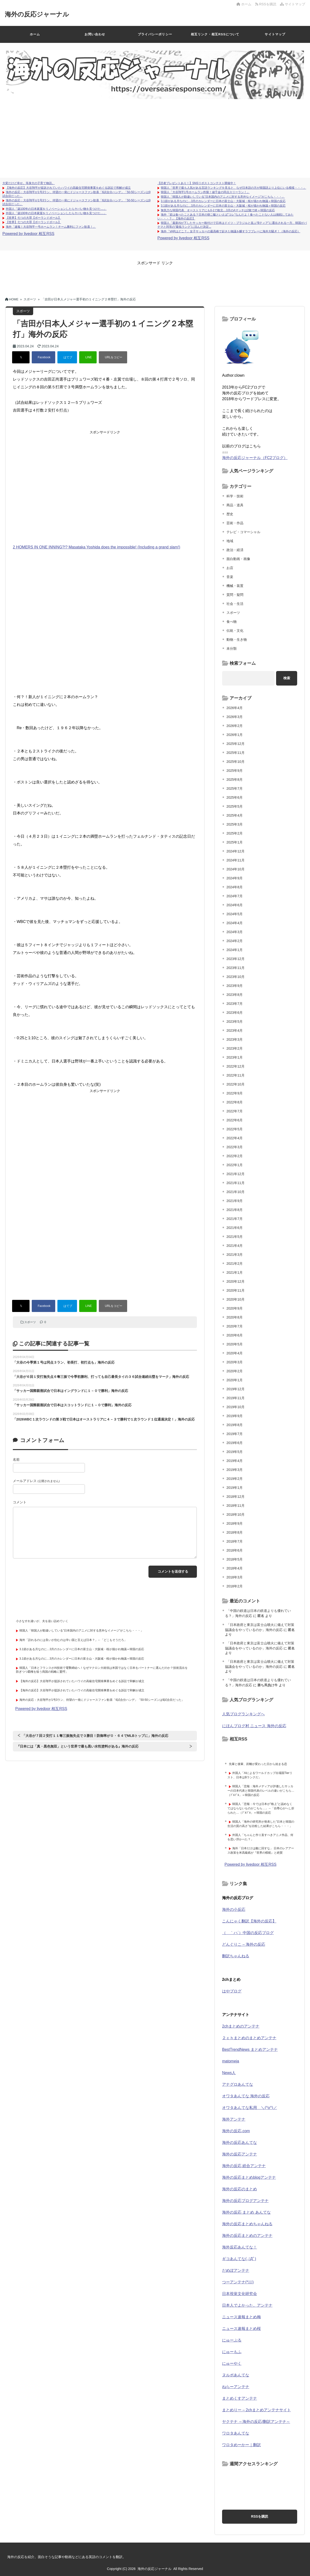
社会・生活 (234, 604)
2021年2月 (234, 1263)
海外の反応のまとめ (239, 2189)
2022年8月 (234, 1102)
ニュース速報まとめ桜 (241, 2328)
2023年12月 (235, 959)
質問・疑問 (234, 595)
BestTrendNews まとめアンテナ (250, 2049)
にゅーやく (231, 2363)
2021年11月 (235, 1183)
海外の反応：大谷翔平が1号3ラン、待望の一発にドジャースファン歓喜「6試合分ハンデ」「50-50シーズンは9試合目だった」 (101, 1700)
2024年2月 (234, 941)
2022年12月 (235, 1066)
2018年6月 (234, 1550)
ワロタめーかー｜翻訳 (241, 2445)
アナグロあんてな (237, 2084)
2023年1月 (234, 1057)
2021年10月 (235, 1192)
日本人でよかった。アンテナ (247, 2305)
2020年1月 (234, 1380)
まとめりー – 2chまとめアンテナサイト (256, 2410)
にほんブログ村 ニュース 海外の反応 (254, 1726)
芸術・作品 (234, 523)
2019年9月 (234, 1416)
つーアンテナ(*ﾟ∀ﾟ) (238, 2282)
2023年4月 (234, 1030)
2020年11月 (235, 1290)
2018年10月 (235, 1514)
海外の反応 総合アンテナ (244, 2166)
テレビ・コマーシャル (243, 532)
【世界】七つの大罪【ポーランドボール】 (33, 217)
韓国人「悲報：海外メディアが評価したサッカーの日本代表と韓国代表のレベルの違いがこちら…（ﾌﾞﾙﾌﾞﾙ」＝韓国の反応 (260, 1791)
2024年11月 (235, 860)
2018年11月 (235, 1505)
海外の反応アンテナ (239, 2154)
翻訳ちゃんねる (235, 1956)
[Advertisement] (155, 136)
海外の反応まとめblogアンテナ (249, 2177)
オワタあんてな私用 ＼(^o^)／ (249, 2108)
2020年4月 (234, 1353)
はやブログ (231, 1991)
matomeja (230, 2061)
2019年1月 (234, 1488)
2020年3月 (234, 1362)
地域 (229, 541)
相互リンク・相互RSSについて (215, 34)
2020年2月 (234, 1371)
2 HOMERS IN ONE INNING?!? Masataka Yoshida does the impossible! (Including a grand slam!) (96, 547)
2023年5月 (234, 1021)
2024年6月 (234, 905)
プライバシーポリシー (155, 34)
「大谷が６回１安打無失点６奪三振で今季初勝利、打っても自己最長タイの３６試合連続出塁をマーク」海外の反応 (101, 1377)
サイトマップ (292, 4)
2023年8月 (234, 995)
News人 (229, 2073)
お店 (229, 568)
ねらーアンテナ (235, 2387)
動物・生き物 (236, 639)
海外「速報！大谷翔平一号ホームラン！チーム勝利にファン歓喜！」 (51, 226)
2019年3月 (234, 1470)
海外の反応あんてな (239, 2142)
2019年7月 (234, 1434)
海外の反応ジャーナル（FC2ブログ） (254, 458)
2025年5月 (234, 806)
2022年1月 (234, 1165)
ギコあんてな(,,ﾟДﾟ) (239, 2259)
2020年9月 (234, 1308)
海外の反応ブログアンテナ (245, 2201)
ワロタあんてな (235, 2433)
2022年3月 (234, 1147)
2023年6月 (234, 1013)
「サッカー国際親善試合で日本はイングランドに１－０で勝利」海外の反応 (70, 1391)
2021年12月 (235, 1174)
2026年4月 (234, 708)
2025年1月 (234, 842)
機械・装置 (234, 586)
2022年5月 (234, 1129)
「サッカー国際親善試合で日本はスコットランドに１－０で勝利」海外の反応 (72, 1405)
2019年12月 (235, 1389)
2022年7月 (234, 1111)
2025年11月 (235, 753)
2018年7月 (234, 1541)
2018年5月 (234, 1559)
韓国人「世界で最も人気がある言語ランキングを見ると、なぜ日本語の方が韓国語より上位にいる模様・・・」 (233, 187)
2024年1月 (234, 950)
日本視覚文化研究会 (239, 2294)
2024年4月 (234, 923)
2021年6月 (234, 1228)
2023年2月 (234, 1048)
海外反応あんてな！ (239, 2247)
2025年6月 (234, 797)
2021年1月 (234, 1272)
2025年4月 (234, 815)
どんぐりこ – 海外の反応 (243, 1944)
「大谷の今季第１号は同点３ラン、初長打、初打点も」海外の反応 (64, 1362)
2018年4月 (234, 1568)
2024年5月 (234, 914)
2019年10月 (235, 1407)
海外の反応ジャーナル (37, 14)
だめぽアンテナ (235, 2270)
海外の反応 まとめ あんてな (246, 2212)
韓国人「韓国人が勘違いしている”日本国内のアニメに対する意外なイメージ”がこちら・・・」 (223, 196)
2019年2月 (234, 1479)
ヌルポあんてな (235, 2375)
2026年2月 (234, 726)
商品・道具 (234, 505)
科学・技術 (234, 496)
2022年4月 (234, 1138)
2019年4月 (234, 1461)
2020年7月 (234, 1326)
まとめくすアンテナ (239, 2398)
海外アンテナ (233, 2119)
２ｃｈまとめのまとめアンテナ (249, 2038)
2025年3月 (234, 824)
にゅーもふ (231, 2352)
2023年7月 (234, 1004)
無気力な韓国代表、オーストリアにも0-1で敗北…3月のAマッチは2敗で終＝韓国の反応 (218, 210)
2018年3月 (234, 1577)
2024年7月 (234, 896)
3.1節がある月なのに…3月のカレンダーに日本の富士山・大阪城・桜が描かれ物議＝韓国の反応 (223, 201)
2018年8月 (234, 1532)
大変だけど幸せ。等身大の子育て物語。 (28, 183)
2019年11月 (235, 1398)
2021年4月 (234, 1246)
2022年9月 (234, 1093)
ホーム (243, 4)
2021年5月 (234, 1237)
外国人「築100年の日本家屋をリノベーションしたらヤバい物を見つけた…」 (56, 209)
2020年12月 (235, 1281)
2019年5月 (234, 1452)
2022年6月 (234, 1120)
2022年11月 (235, 1075)
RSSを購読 (266, 4)
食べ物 (231, 622)
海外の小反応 (233, 1909)
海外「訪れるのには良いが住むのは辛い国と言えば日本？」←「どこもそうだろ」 (73, 1640)
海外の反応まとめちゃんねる (247, 2224)
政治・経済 (234, 550)
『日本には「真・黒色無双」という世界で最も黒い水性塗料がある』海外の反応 (77, 1746)
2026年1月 (234, 735)
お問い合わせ (95, 34)
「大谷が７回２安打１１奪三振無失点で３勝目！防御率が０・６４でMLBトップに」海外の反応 (95, 1736)
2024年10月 (235, 869)
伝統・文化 (234, 630)
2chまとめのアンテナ (240, 2026)
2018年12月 (235, 1497)
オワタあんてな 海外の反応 (246, 2096)
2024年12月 (235, 851)
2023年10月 (235, 977)
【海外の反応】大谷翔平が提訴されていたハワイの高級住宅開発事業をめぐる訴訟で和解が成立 (68, 187)
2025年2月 (234, 833)
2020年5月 (234, 1344)
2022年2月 (234, 1156)
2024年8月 (234, 887)
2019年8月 (234, 1425)
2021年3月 (234, 1255)
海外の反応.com (236, 2131)
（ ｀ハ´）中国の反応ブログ (248, 1933)
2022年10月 (235, 1084)
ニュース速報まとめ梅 (241, 2317)
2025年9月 (234, 771)
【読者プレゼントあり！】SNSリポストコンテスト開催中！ (196, 183)
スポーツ (30, 1322)
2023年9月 (234, 986)
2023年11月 (235, 968)
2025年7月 (234, 788)
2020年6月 (234, 1335)
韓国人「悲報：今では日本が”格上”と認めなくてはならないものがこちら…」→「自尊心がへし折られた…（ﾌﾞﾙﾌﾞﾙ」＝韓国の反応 (260, 1808)
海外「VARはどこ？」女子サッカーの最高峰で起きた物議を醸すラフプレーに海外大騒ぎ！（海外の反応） (230, 231)
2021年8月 (234, 1210)
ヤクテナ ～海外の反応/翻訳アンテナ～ (256, 2422)
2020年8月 (234, 1317)
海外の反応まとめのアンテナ (247, 2235)
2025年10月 (235, 762)
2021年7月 (234, 1219)
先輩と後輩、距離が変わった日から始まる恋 (258, 1764)
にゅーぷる (231, 2340)
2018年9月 (234, 1523)
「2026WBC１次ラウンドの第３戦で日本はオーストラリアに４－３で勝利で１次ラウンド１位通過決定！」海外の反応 (104, 1419)
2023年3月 (234, 1039)
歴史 (229, 514)
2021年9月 (234, 1201)
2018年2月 (234, 1586)
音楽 (229, 577)
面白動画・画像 (238, 559)
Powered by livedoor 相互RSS (28, 234)
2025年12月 (235, 744)
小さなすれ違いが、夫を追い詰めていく (42, 1621)
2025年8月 (234, 779)
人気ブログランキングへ (243, 1714)
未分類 (231, 648)
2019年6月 (234, 1443)
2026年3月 (234, 717)
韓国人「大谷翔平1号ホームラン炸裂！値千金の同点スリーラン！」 (205, 192)
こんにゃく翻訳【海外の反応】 (249, 1921)
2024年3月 (234, 932)
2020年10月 (235, 1299)
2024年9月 (234, 878)
